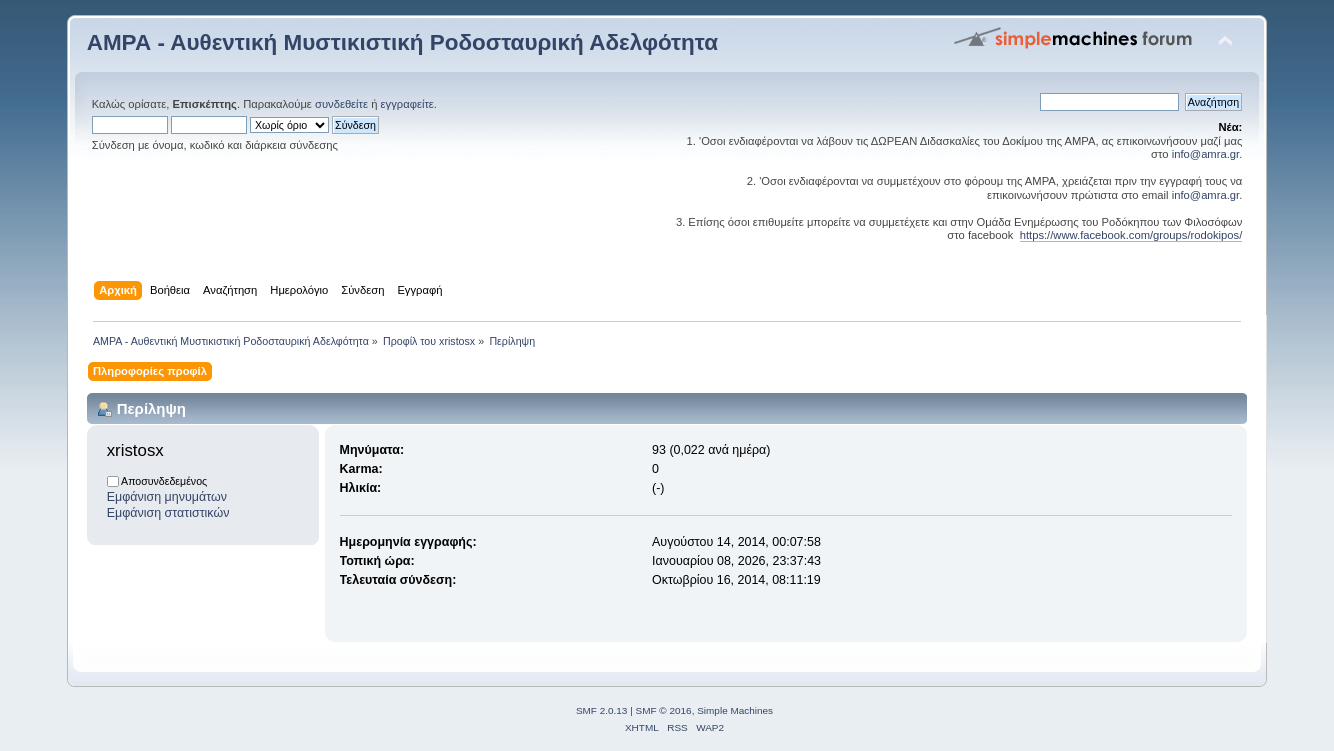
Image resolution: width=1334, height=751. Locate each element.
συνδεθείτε (341, 104)
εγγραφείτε (407, 104)
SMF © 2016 (664, 710)
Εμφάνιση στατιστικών (168, 513)
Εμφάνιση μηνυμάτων (167, 497)
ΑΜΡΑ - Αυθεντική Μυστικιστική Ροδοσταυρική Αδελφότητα (402, 42)
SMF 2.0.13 (602, 710)
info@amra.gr (1206, 154)
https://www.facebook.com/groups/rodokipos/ (1131, 235)
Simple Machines (735, 710)
